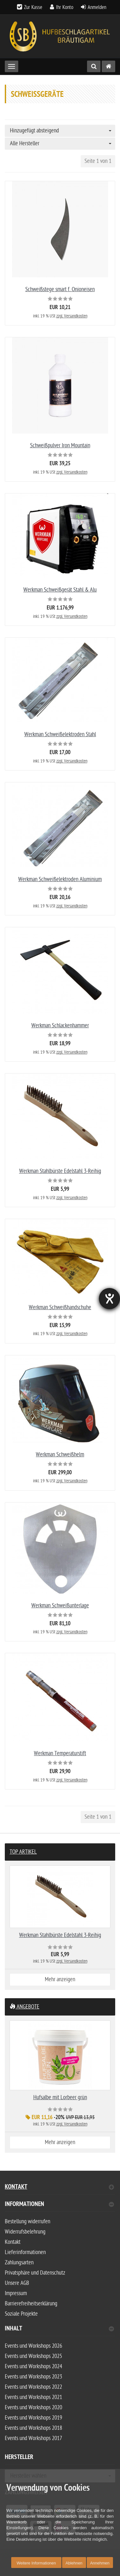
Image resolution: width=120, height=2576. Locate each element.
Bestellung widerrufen (27, 2221)
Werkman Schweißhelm (60, 1454)
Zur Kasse (33, 7)
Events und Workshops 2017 (33, 2438)
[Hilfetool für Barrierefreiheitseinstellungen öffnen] (109, 1298)
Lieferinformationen (25, 2252)
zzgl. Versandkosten (71, 316)
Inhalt (59, 2329)
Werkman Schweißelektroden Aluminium (60, 879)
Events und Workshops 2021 (33, 2397)
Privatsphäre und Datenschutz (35, 2272)
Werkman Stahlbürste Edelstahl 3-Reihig (60, 1171)
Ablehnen (74, 2563)
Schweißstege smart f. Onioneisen (60, 289)
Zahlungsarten (19, 2262)
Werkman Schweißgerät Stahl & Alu (60, 589)
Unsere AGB (17, 2283)
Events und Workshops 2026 (33, 2346)
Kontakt (59, 2187)
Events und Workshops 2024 (33, 2366)
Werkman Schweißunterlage (60, 1605)
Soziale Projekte (21, 2314)
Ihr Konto (64, 7)
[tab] (60, 2206)
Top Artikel (23, 1851)
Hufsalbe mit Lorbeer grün (60, 2097)
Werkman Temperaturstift (60, 1753)
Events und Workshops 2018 (33, 2428)
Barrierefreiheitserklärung (31, 2303)
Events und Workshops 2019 (33, 2417)
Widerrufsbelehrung (25, 2231)
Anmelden (97, 7)
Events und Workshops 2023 (33, 2376)
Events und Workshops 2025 (33, 2356)
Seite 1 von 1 (97, 161)
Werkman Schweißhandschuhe (60, 1307)
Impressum (16, 2293)
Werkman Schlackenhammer (60, 1025)
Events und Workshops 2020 (33, 2407)
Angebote (24, 2006)
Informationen (59, 2204)
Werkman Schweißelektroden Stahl (60, 734)
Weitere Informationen (36, 2563)
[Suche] (93, 66)
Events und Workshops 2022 (33, 2387)
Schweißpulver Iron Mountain (60, 445)
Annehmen (99, 2563)
